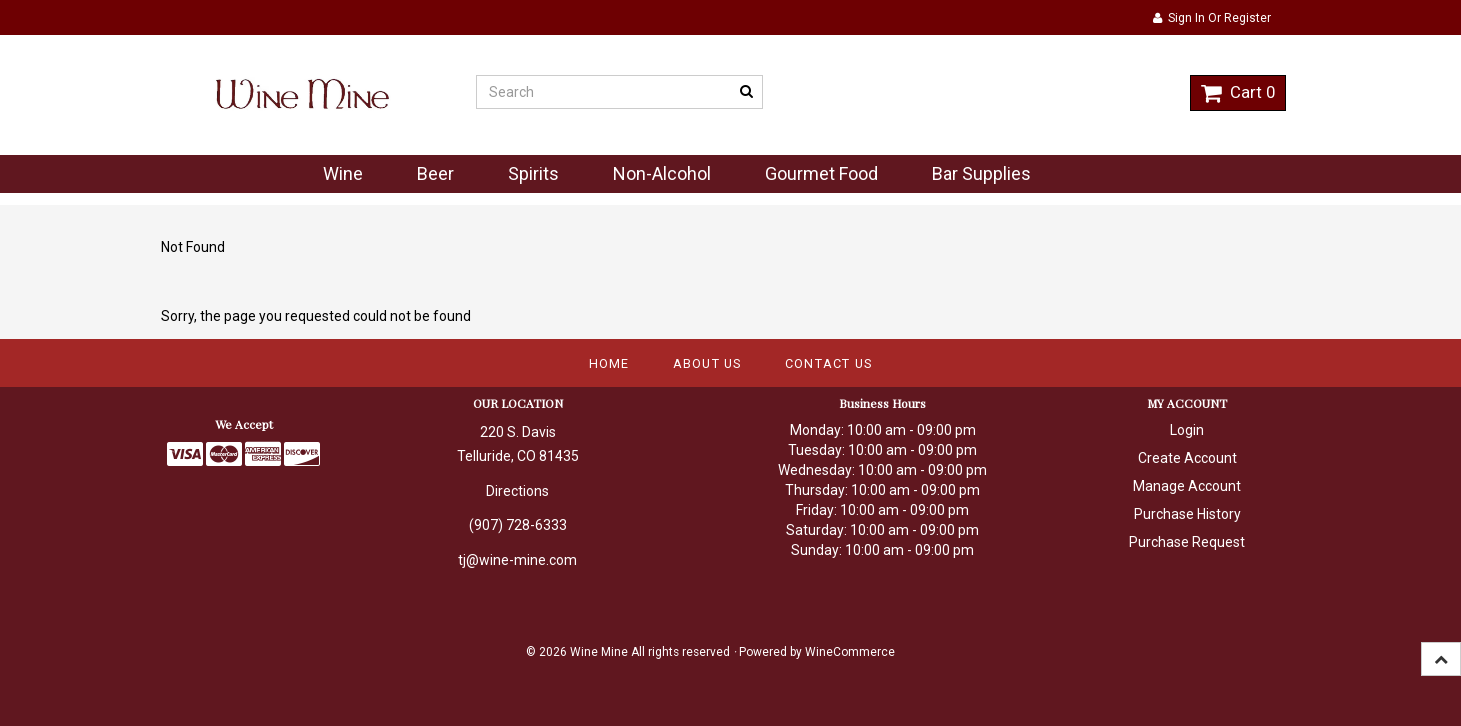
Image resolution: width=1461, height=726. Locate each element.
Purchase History (1187, 514)
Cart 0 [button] (1238, 92)
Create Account (1187, 458)
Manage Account (1187, 486)
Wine (343, 173)
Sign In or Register (1212, 18)
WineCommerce (850, 652)
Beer (435, 173)
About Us (707, 363)
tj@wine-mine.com (517, 560)
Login (1187, 430)
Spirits (533, 173)
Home (609, 363)
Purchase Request (1187, 542)
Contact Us (829, 363)
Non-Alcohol (662, 173)
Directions (517, 491)
